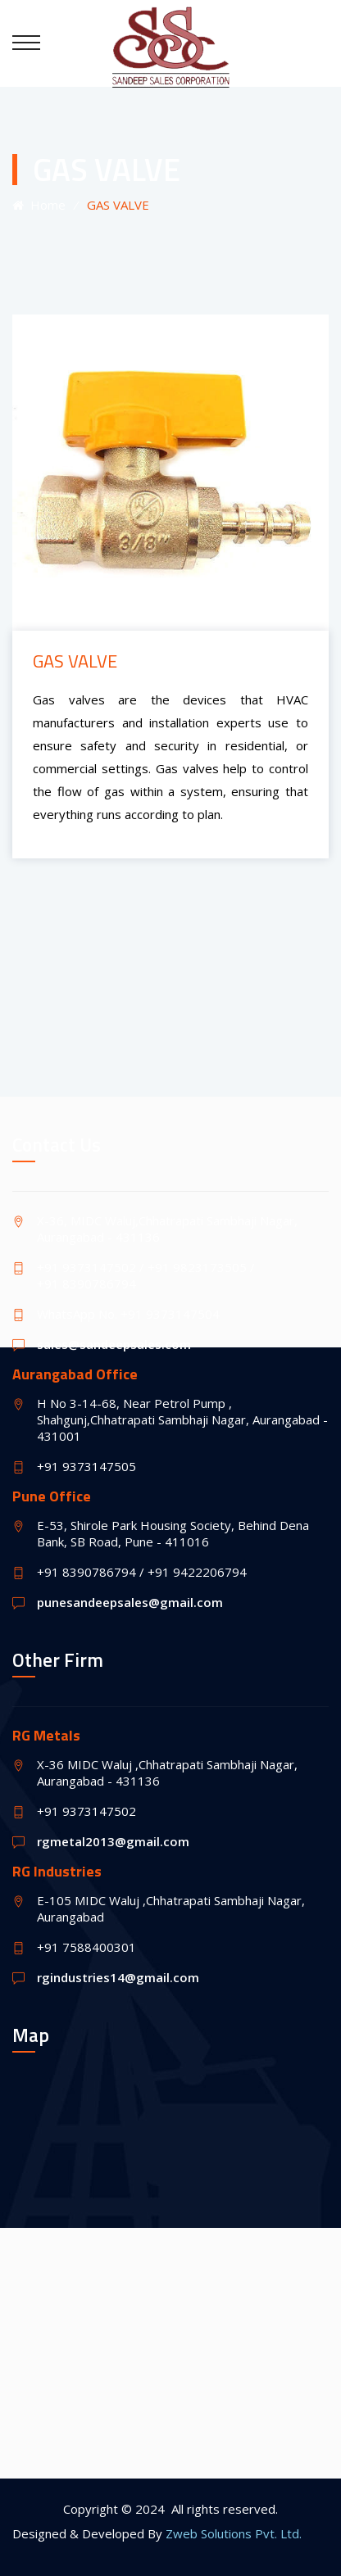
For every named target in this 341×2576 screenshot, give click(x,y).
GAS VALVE (75, 661)
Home (39, 205)
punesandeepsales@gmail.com (130, 1602)
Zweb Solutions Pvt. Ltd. (234, 2533)
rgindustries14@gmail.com (118, 1977)
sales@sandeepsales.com (114, 1344)
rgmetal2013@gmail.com (113, 1841)
